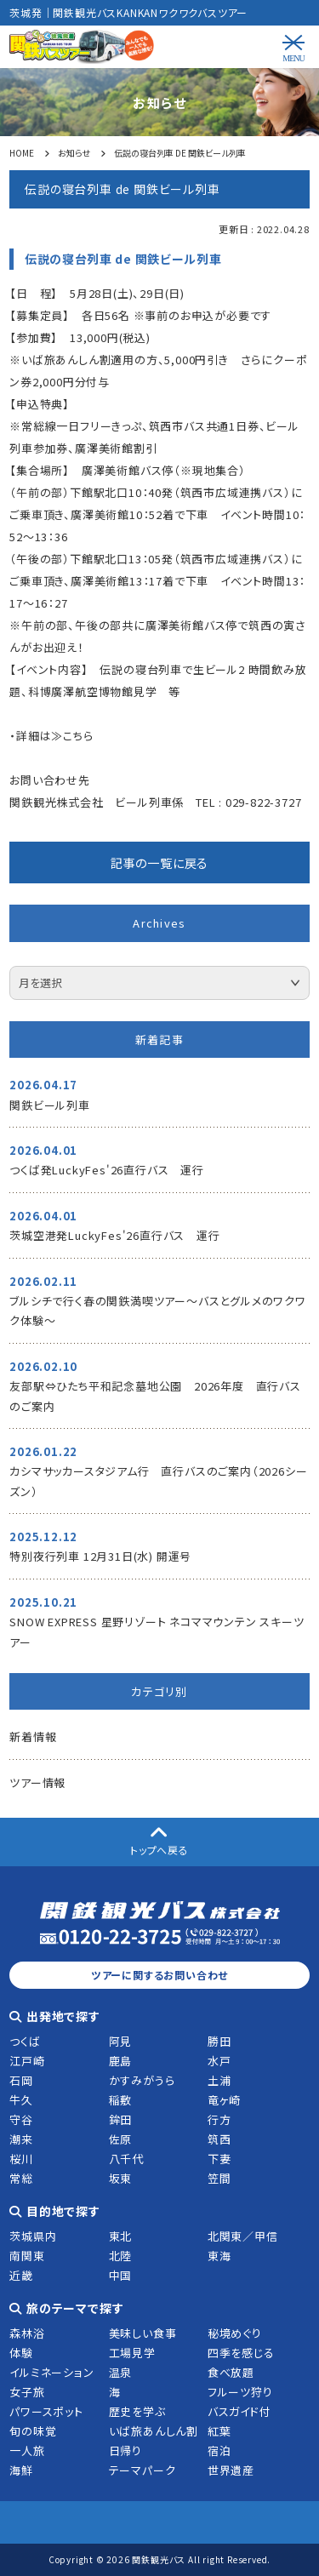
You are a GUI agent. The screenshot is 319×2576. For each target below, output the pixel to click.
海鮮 (21, 2470)
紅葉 (219, 2431)
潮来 (21, 2139)
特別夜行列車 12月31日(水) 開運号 (100, 1556)
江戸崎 (26, 2061)
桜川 (21, 2158)
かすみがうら (142, 2080)
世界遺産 (231, 2470)
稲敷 (121, 2100)
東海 (219, 2256)
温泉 (121, 2372)
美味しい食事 (143, 2333)
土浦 (219, 2080)
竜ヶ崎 (224, 2100)
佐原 (121, 2139)
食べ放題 (231, 2372)
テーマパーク (142, 2470)
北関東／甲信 (243, 2236)
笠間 (219, 2178)
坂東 (121, 2178)
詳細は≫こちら (55, 736)
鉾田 (121, 2119)
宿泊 (219, 2450)
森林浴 (26, 2333)
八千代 (126, 2158)
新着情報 (32, 1736)
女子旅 (26, 2392)
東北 (121, 2236)
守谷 (21, 2119)
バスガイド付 (239, 2411)
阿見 (121, 2041)
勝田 (219, 2041)
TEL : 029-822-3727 (248, 802)
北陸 (121, 2256)
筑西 (219, 2139)
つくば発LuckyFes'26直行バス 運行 (106, 1170)
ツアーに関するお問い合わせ (159, 1975)
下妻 (219, 2158)
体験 (21, 2353)
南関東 (26, 2256)
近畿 (21, 2275)
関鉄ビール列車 (49, 1105)
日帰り (125, 2450)
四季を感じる (241, 2353)
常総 (21, 2178)
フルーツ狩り (240, 2392)
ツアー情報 (37, 1782)
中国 (121, 2275)
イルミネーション (51, 2372)
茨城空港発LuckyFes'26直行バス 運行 (114, 1235)
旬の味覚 (32, 2431)
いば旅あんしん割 (153, 2431)
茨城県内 (32, 2236)
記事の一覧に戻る (159, 862)
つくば (24, 2041)
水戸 (219, 2061)
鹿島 (121, 2061)
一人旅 (26, 2450)
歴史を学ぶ (137, 2411)
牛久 (21, 2100)
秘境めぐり (235, 2333)
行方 (219, 2119)
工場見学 (132, 2353)
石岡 (21, 2080)
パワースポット (46, 2411)
